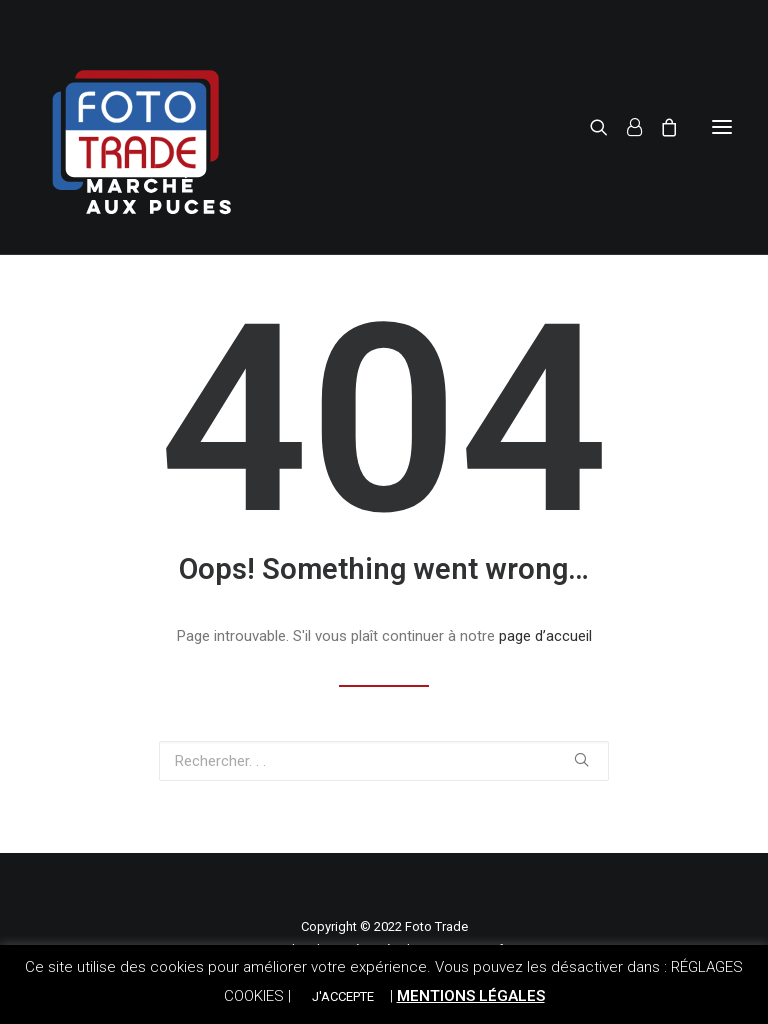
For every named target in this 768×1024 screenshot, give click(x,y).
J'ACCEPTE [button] (343, 996)
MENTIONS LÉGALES (471, 996)
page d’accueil (545, 636)
